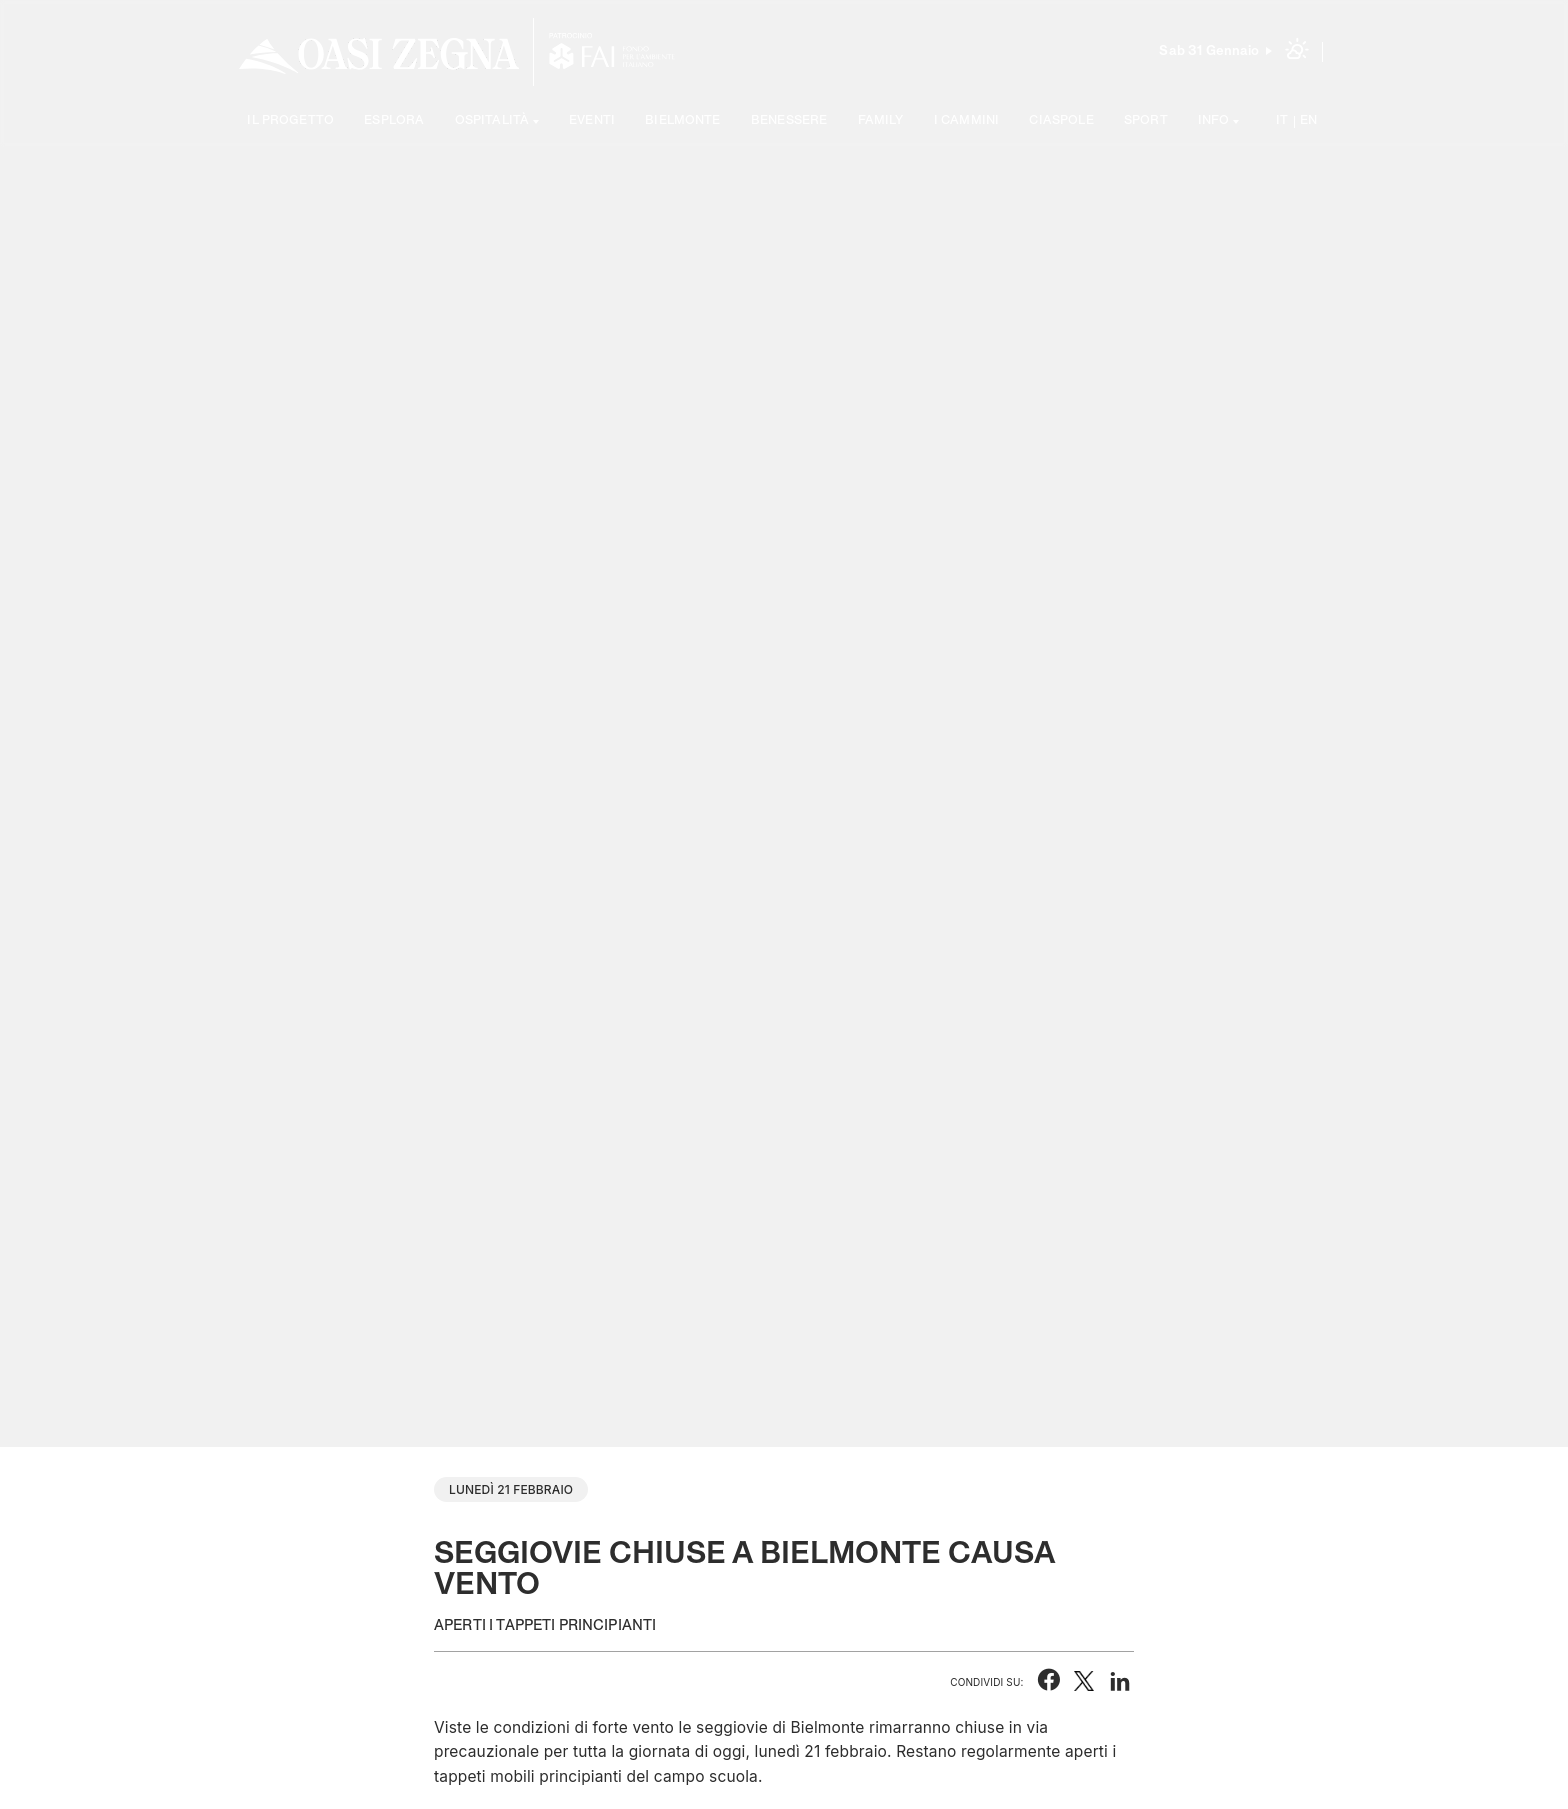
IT (1282, 121)
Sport (1146, 121)
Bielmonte (682, 121)
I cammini (966, 121)
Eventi (592, 121)
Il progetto (290, 121)
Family (881, 121)
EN (1308, 121)
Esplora (394, 121)
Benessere (789, 121)
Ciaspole (1061, 121)
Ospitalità (492, 121)
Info (1214, 121)
